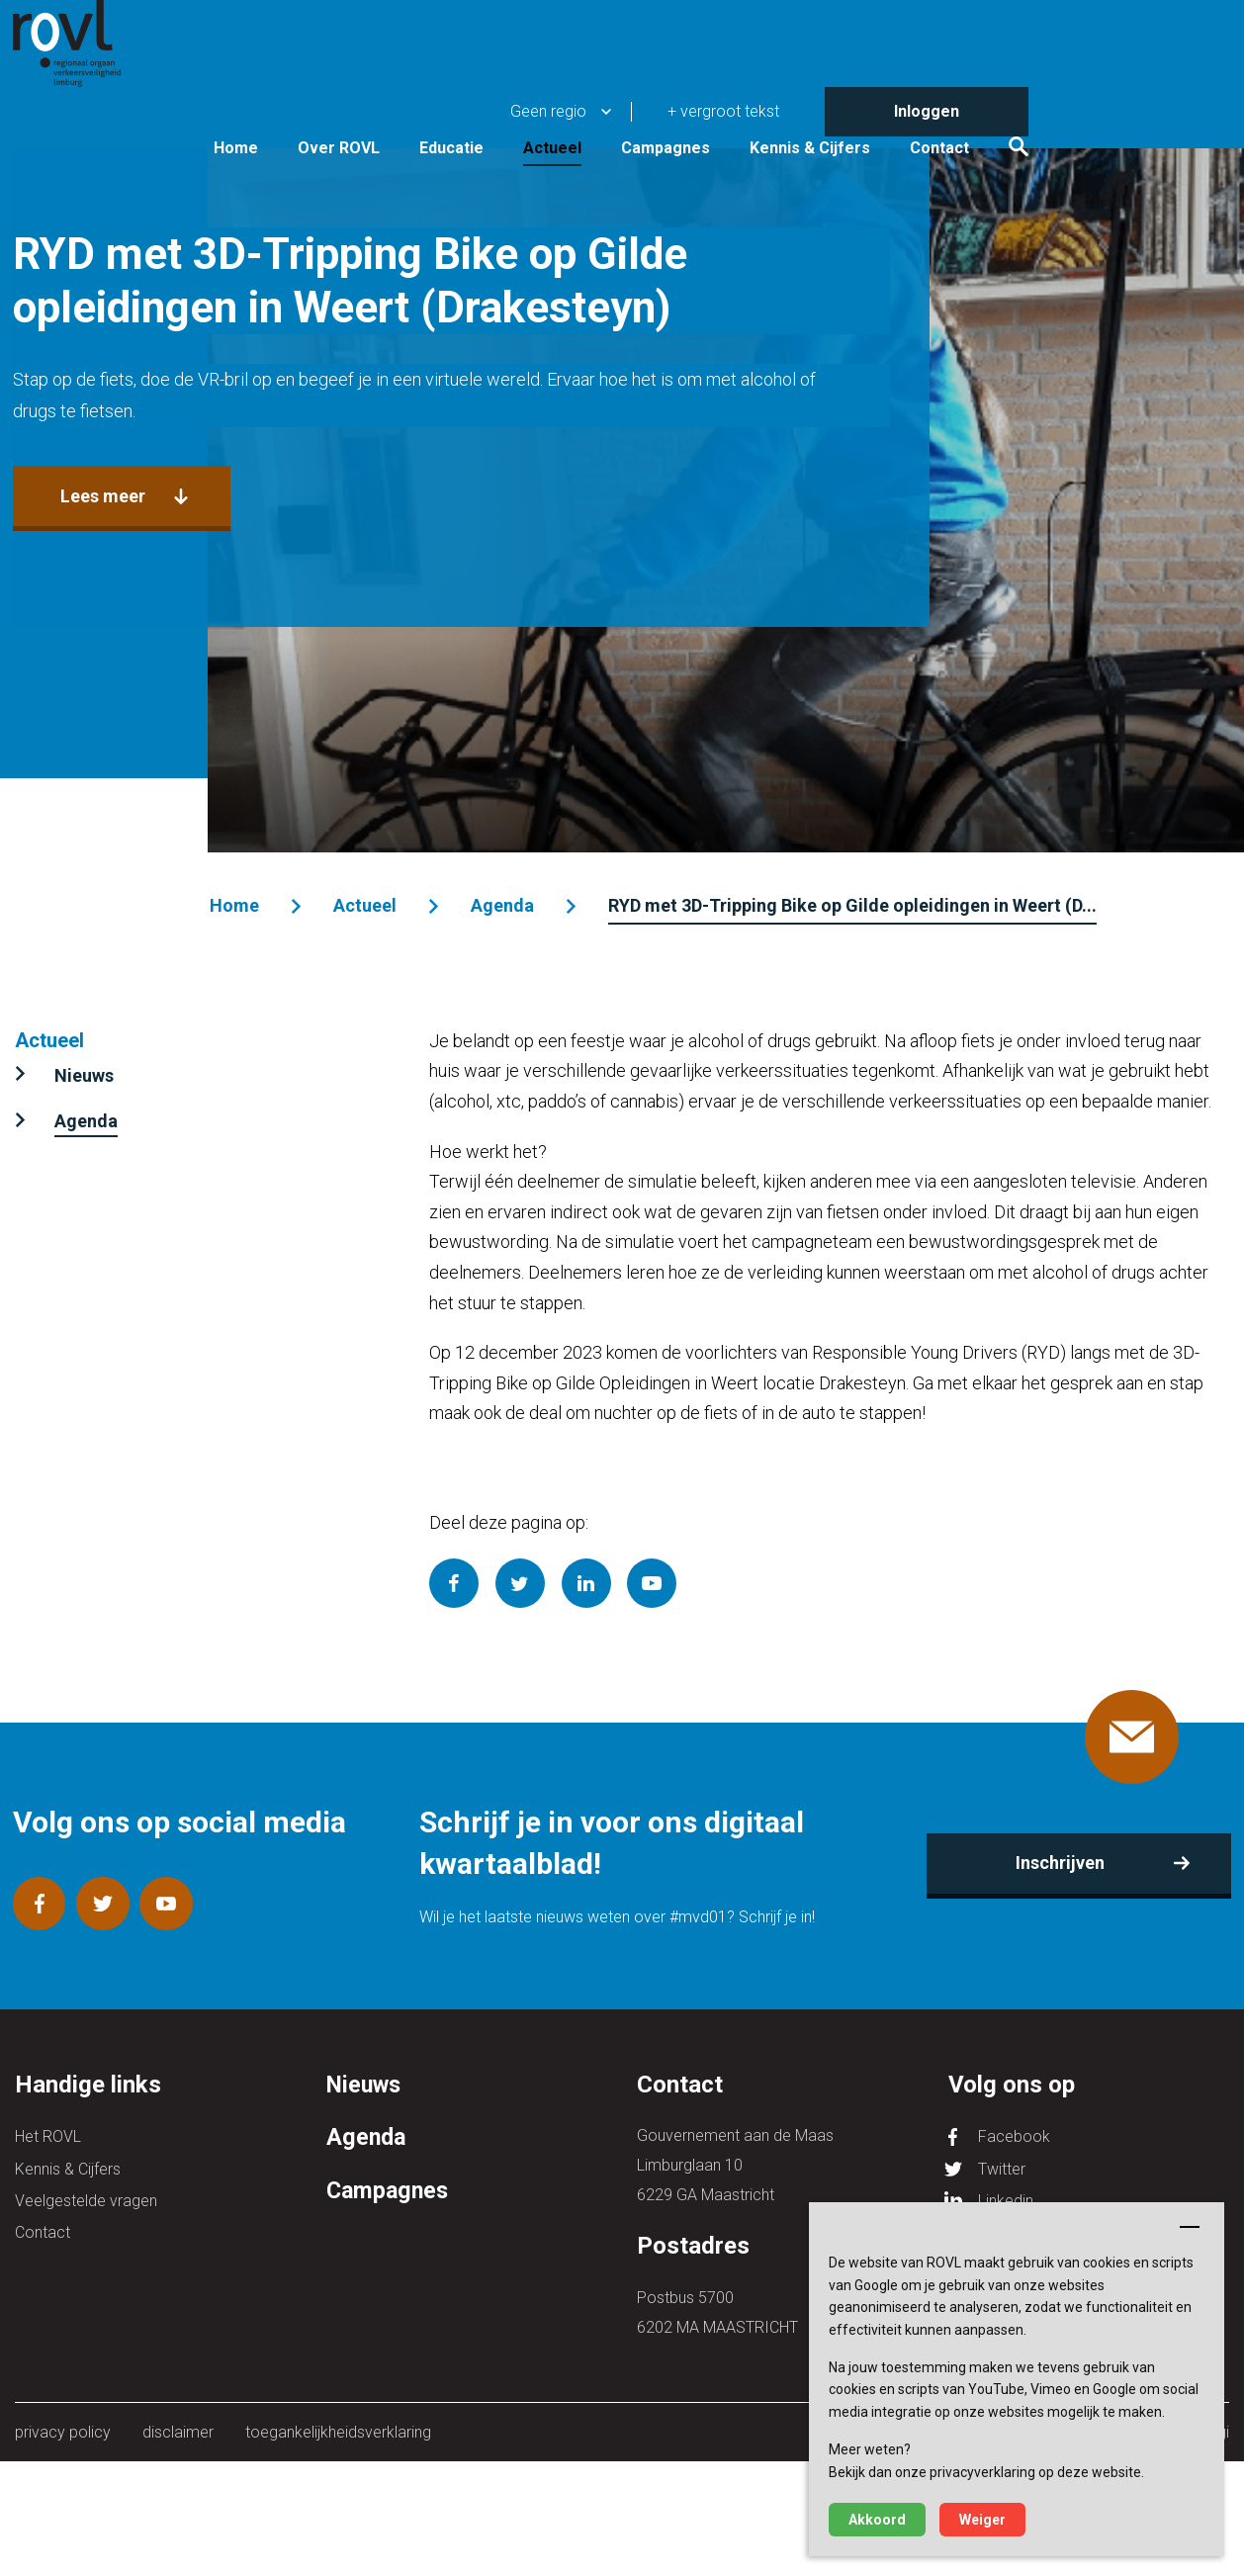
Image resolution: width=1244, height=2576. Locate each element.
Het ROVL (48, 2135)
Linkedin (1005, 2194)
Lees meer (101, 649)
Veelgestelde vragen (86, 2194)
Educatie (652, 101)
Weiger (982, 2520)
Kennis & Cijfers (1010, 101)
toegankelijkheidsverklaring (334, 2432)
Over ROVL (539, 101)
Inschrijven (1060, 1862)
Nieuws (84, 1075)
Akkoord (877, 2520)
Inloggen (1127, 24)
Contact (1140, 101)
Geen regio (749, 24)
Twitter (1001, 2165)
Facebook (1014, 2135)
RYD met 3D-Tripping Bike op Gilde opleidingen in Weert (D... (850, 905)
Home (436, 101)
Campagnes (866, 101)
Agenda (500, 905)
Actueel (753, 101)
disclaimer (176, 2432)
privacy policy (63, 2432)
